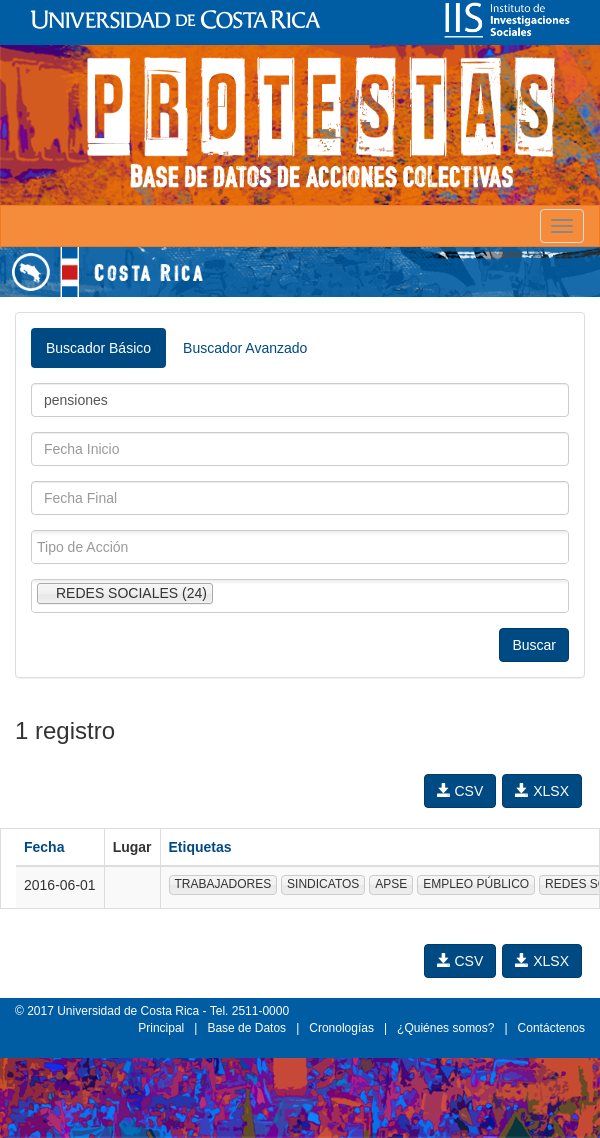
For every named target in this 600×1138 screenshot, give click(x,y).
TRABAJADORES (223, 884)
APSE (391, 884)
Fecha (44, 847)
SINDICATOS (323, 884)
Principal (161, 1028)
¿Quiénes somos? (445, 1028)
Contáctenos (551, 1028)
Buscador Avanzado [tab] (245, 348)
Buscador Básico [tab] (98, 348)
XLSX (542, 791)
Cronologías (341, 1028)
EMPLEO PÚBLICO (476, 884)
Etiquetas (200, 847)
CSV (460, 791)
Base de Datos (246, 1028)
